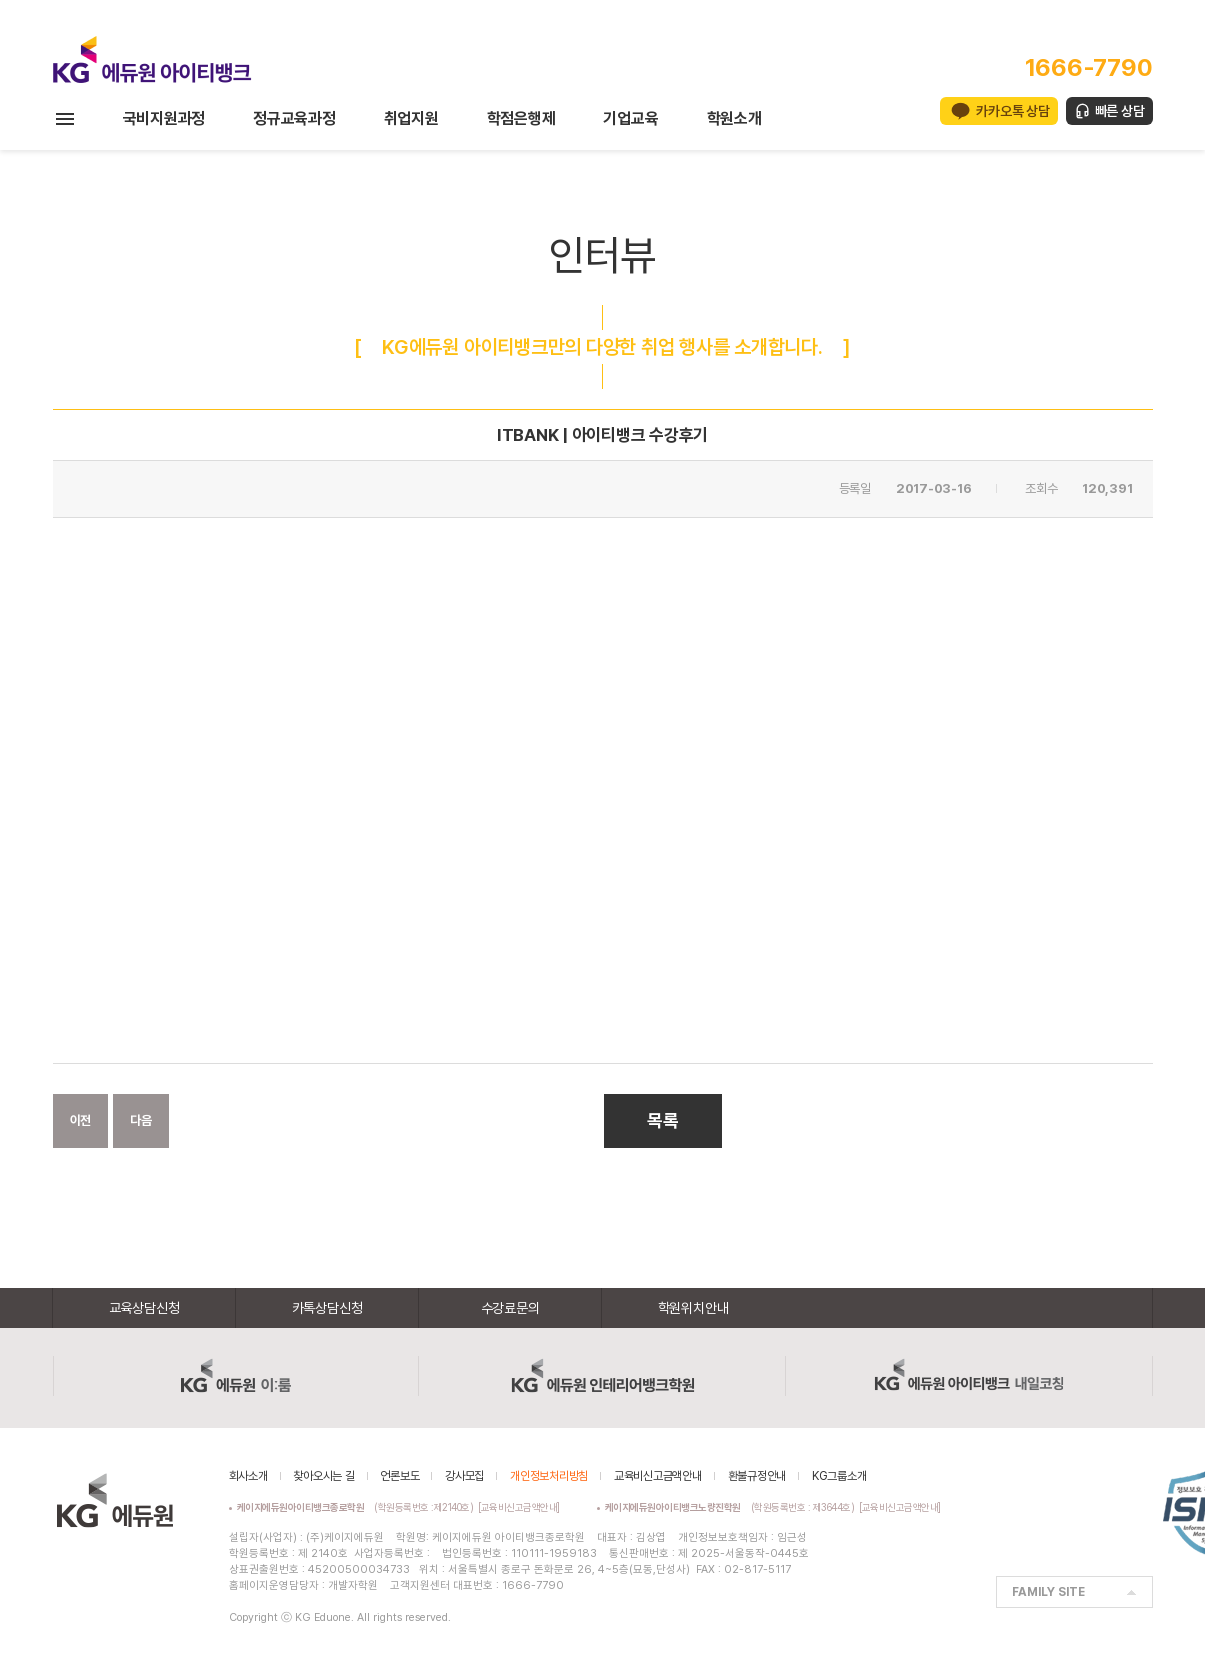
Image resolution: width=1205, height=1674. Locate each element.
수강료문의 (510, 1308)
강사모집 (464, 1476)
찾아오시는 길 (323, 1476)
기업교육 (630, 118)
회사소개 (248, 1476)
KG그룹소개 (839, 1476)
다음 (141, 1120)
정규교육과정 (294, 118)
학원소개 (734, 118)
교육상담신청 (144, 1308)
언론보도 (399, 1476)
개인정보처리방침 (549, 1476)
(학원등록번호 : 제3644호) (732, 1507)
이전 (81, 1120)
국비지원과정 (164, 118)
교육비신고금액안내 (658, 1476)
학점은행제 (521, 118)
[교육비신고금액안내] (519, 1507)
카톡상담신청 (327, 1308)
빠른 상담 (1120, 111)
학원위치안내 (693, 1308)
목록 (663, 1120)
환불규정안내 (757, 1476)
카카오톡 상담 (1012, 111)
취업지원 (411, 118)
